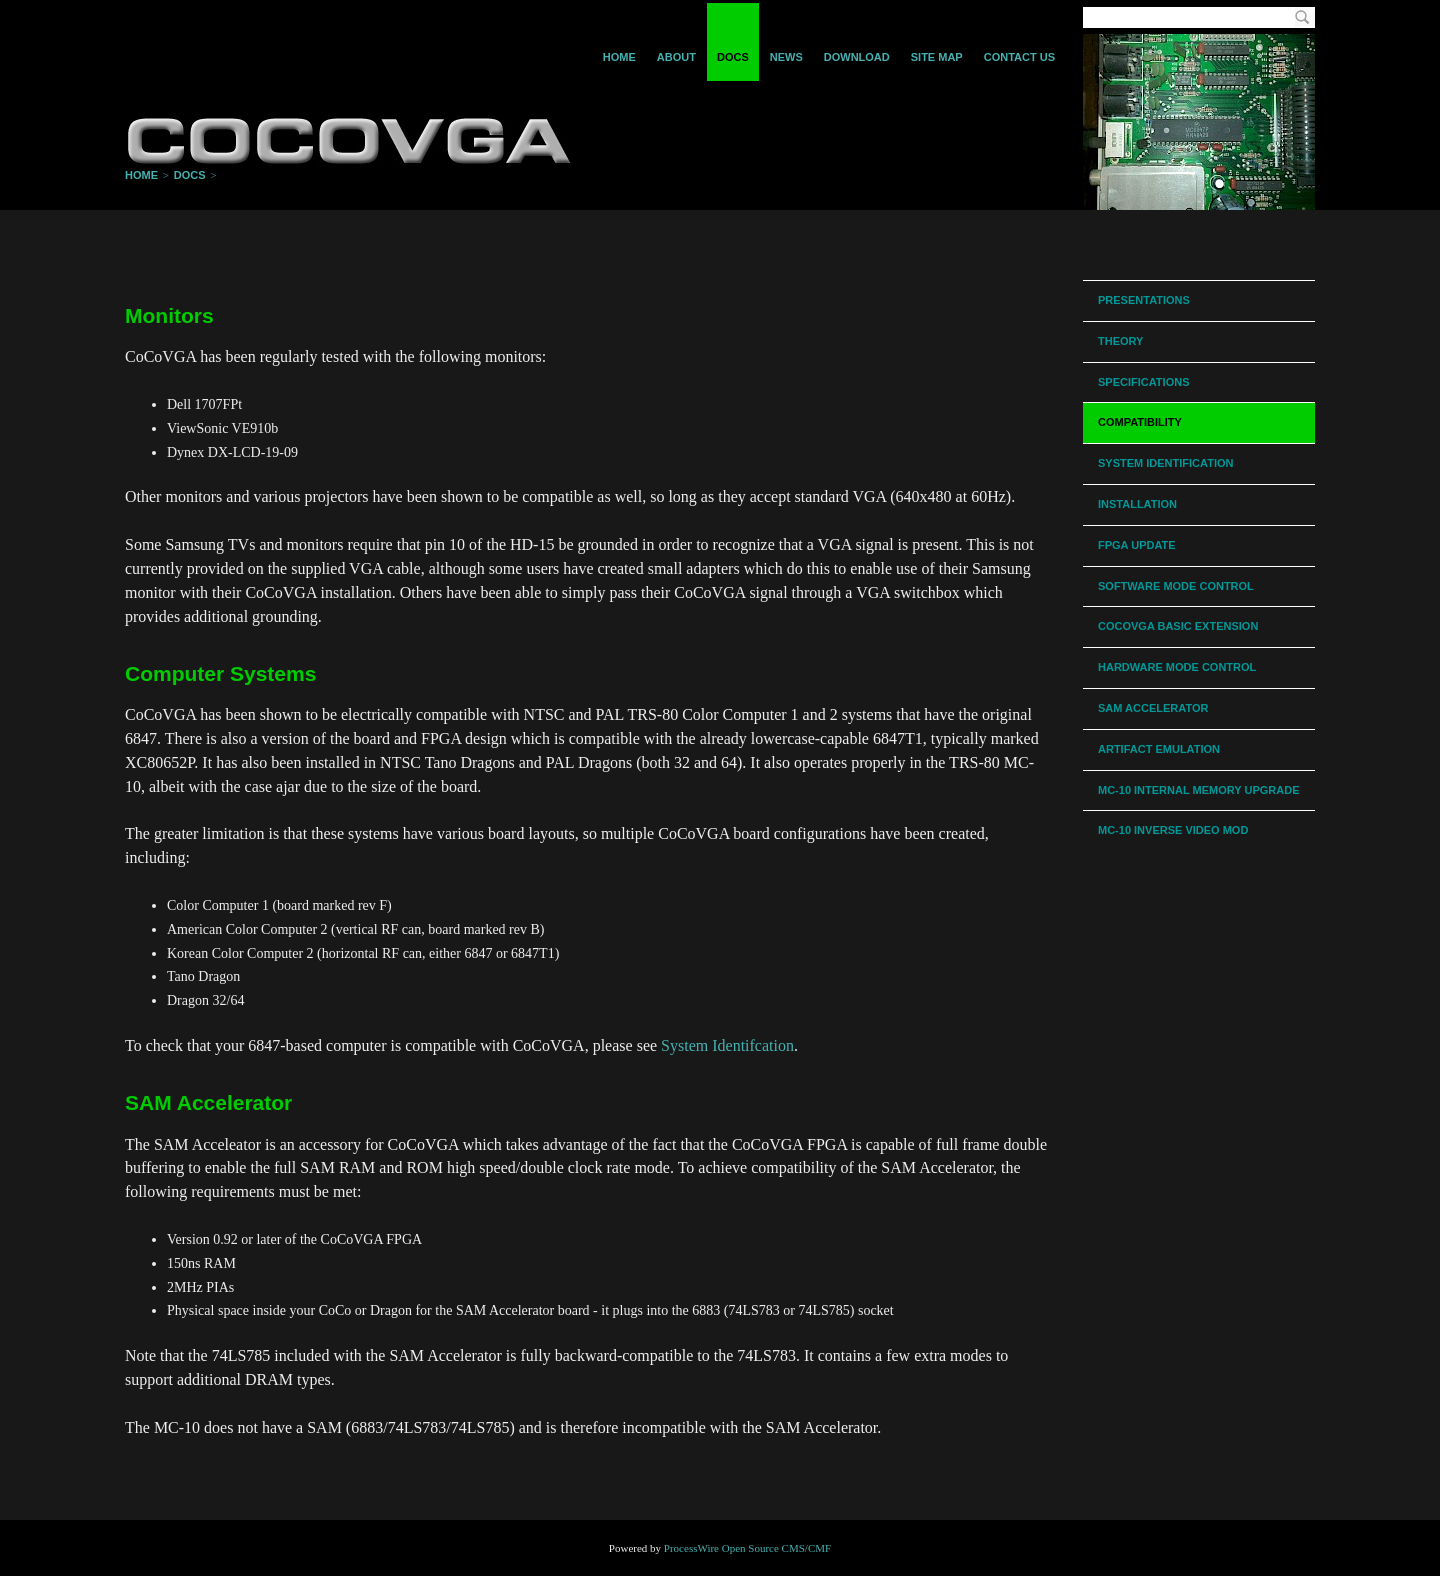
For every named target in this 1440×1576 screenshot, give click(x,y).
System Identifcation (727, 1045)
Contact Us (1019, 57)
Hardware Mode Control (1177, 667)
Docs (733, 57)
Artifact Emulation (1159, 749)
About (676, 57)
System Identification (1165, 463)
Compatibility (1140, 422)
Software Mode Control (1176, 586)
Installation (1137, 504)
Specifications (1143, 382)
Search (1301, 17)
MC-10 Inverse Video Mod (1173, 830)
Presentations (1144, 300)
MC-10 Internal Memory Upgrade (1198, 790)
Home (619, 57)
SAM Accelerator (1153, 708)
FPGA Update (1137, 545)
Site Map (937, 57)
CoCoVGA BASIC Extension (1178, 626)
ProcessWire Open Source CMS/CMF (747, 1548)
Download (857, 57)
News (786, 57)
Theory (1120, 341)
